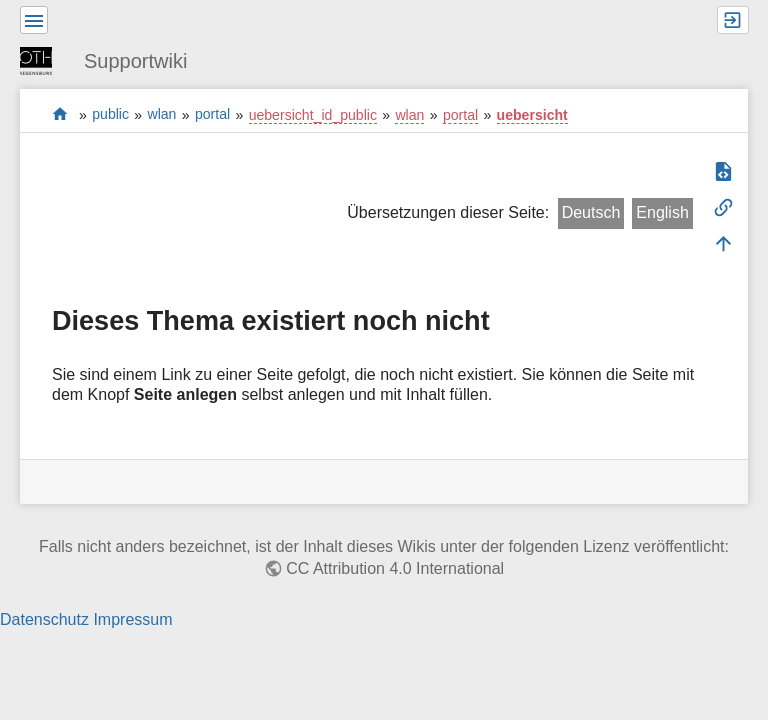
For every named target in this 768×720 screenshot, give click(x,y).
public (110, 115)
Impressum (132, 619)
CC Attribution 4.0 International (395, 568)
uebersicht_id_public (313, 115)
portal (60, 114)
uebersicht (532, 115)
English (662, 212)
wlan (162, 115)
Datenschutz (44, 619)
